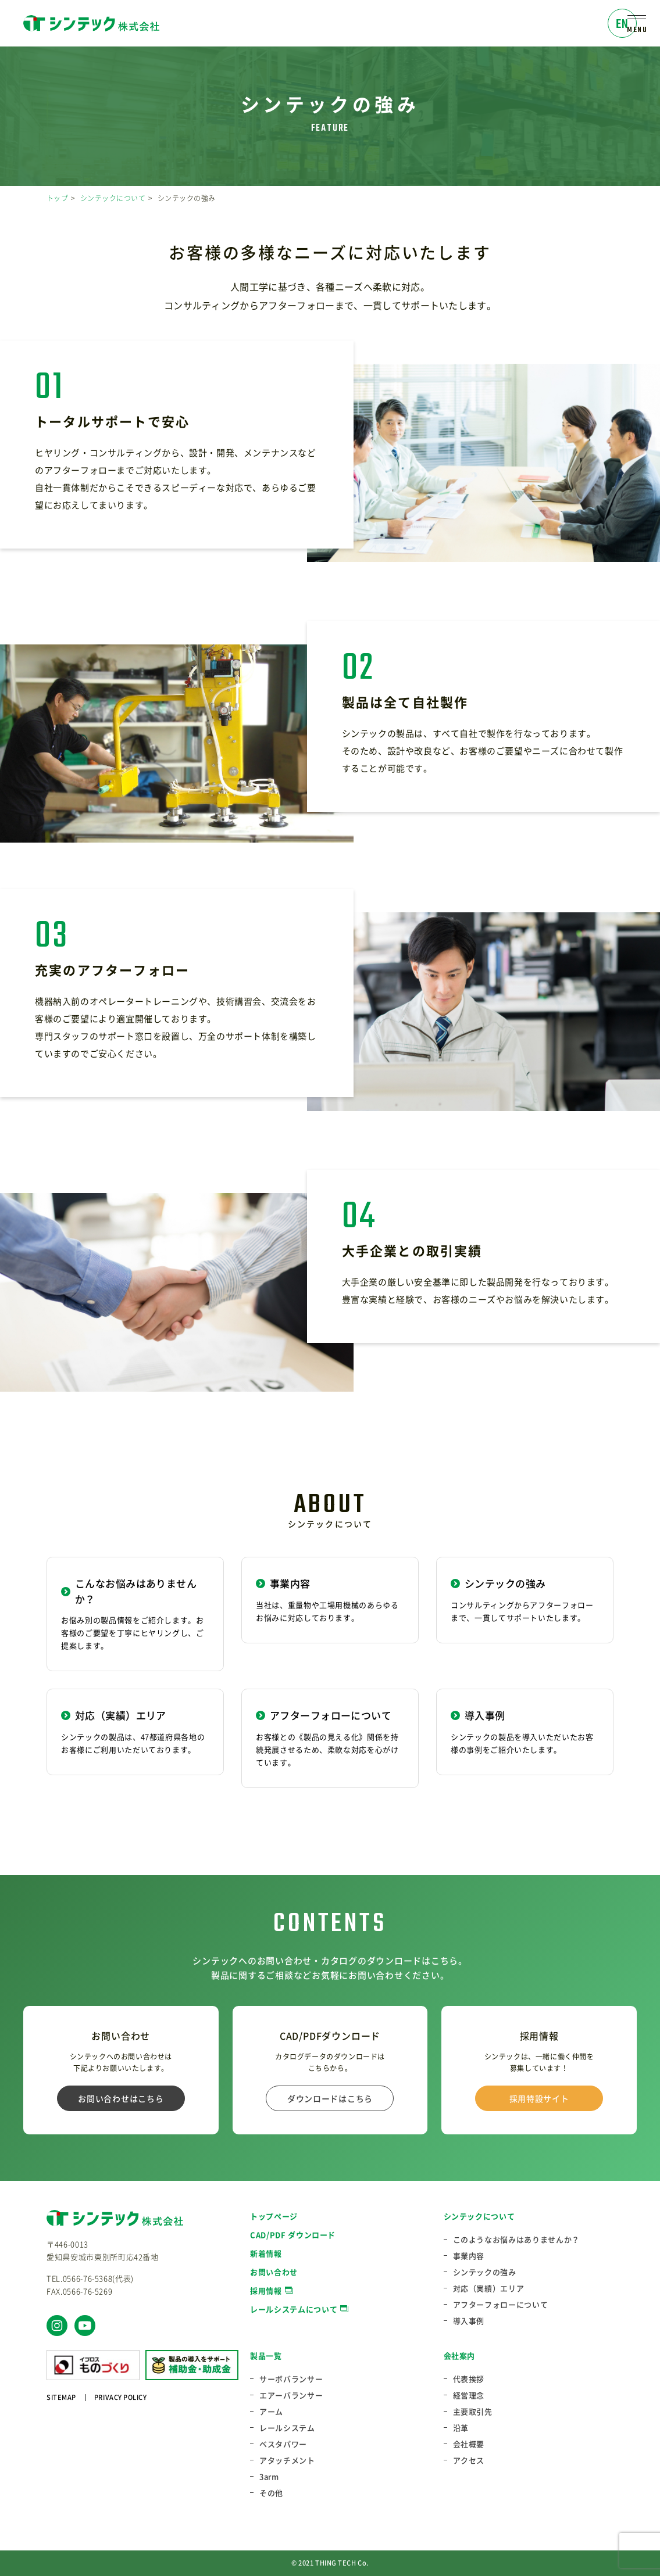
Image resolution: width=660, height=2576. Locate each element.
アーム (271, 2411)
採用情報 (266, 2290)
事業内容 (469, 2256)
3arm (269, 2476)
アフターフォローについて (500, 2304)
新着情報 (266, 2253)
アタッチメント (287, 2460)
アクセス (469, 2460)
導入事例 (469, 2321)
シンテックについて (112, 198)
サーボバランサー (291, 2379)
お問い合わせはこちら (120, 2098)
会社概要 (469, 2444)
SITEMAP (61, 2397)
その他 (271, 2493)
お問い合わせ (274, 2271)
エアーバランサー (291, 2395)
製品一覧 (266, 2355)
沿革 (461, 2428)
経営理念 (469, 2395)
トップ (57, 198)
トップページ (274, 2216)
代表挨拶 (469, 2379)
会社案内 (460, 2355)
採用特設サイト (539, 2098)
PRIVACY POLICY (120, 2397)
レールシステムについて (293, 2309)
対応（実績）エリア (489, 2288)
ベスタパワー (283, 2444)
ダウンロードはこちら (330, 2098)
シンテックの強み (484, 2272)
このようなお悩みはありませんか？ (516, 2239)
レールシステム (287, 2428)
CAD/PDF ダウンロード (293, 2234)
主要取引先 (473, 2411)
